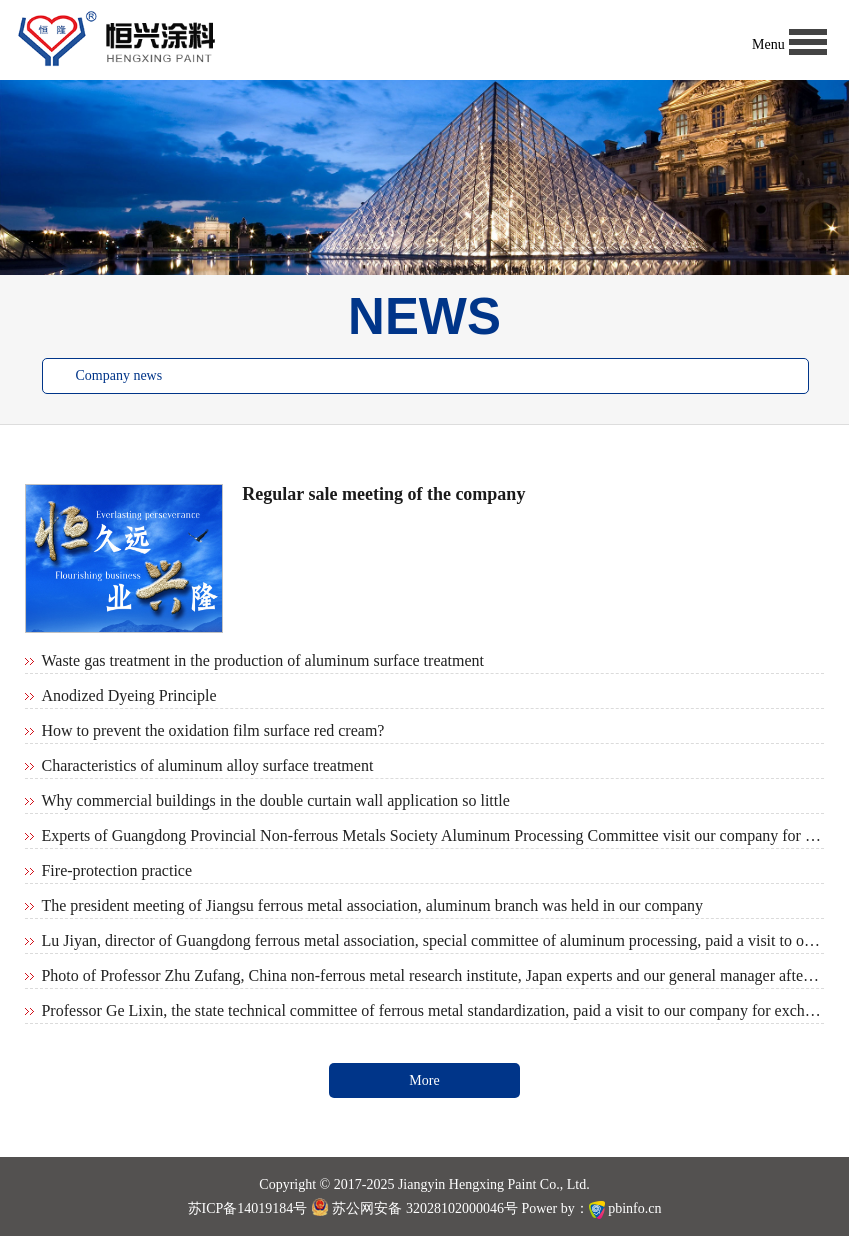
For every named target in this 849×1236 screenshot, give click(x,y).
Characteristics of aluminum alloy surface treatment (207, 765)
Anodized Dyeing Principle (128, 695)
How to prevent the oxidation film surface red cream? (212, 730)
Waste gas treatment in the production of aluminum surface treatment (262, 660)
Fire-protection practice (116, 870)
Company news (118, 375)
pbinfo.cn (634, 1208)
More (424, 1080)
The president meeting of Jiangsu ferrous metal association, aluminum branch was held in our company (372, 905)
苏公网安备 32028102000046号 (414, 1208)
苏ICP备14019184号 (248, 1208)
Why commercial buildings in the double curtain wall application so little (275, 800)
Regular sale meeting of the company (383, 494)
